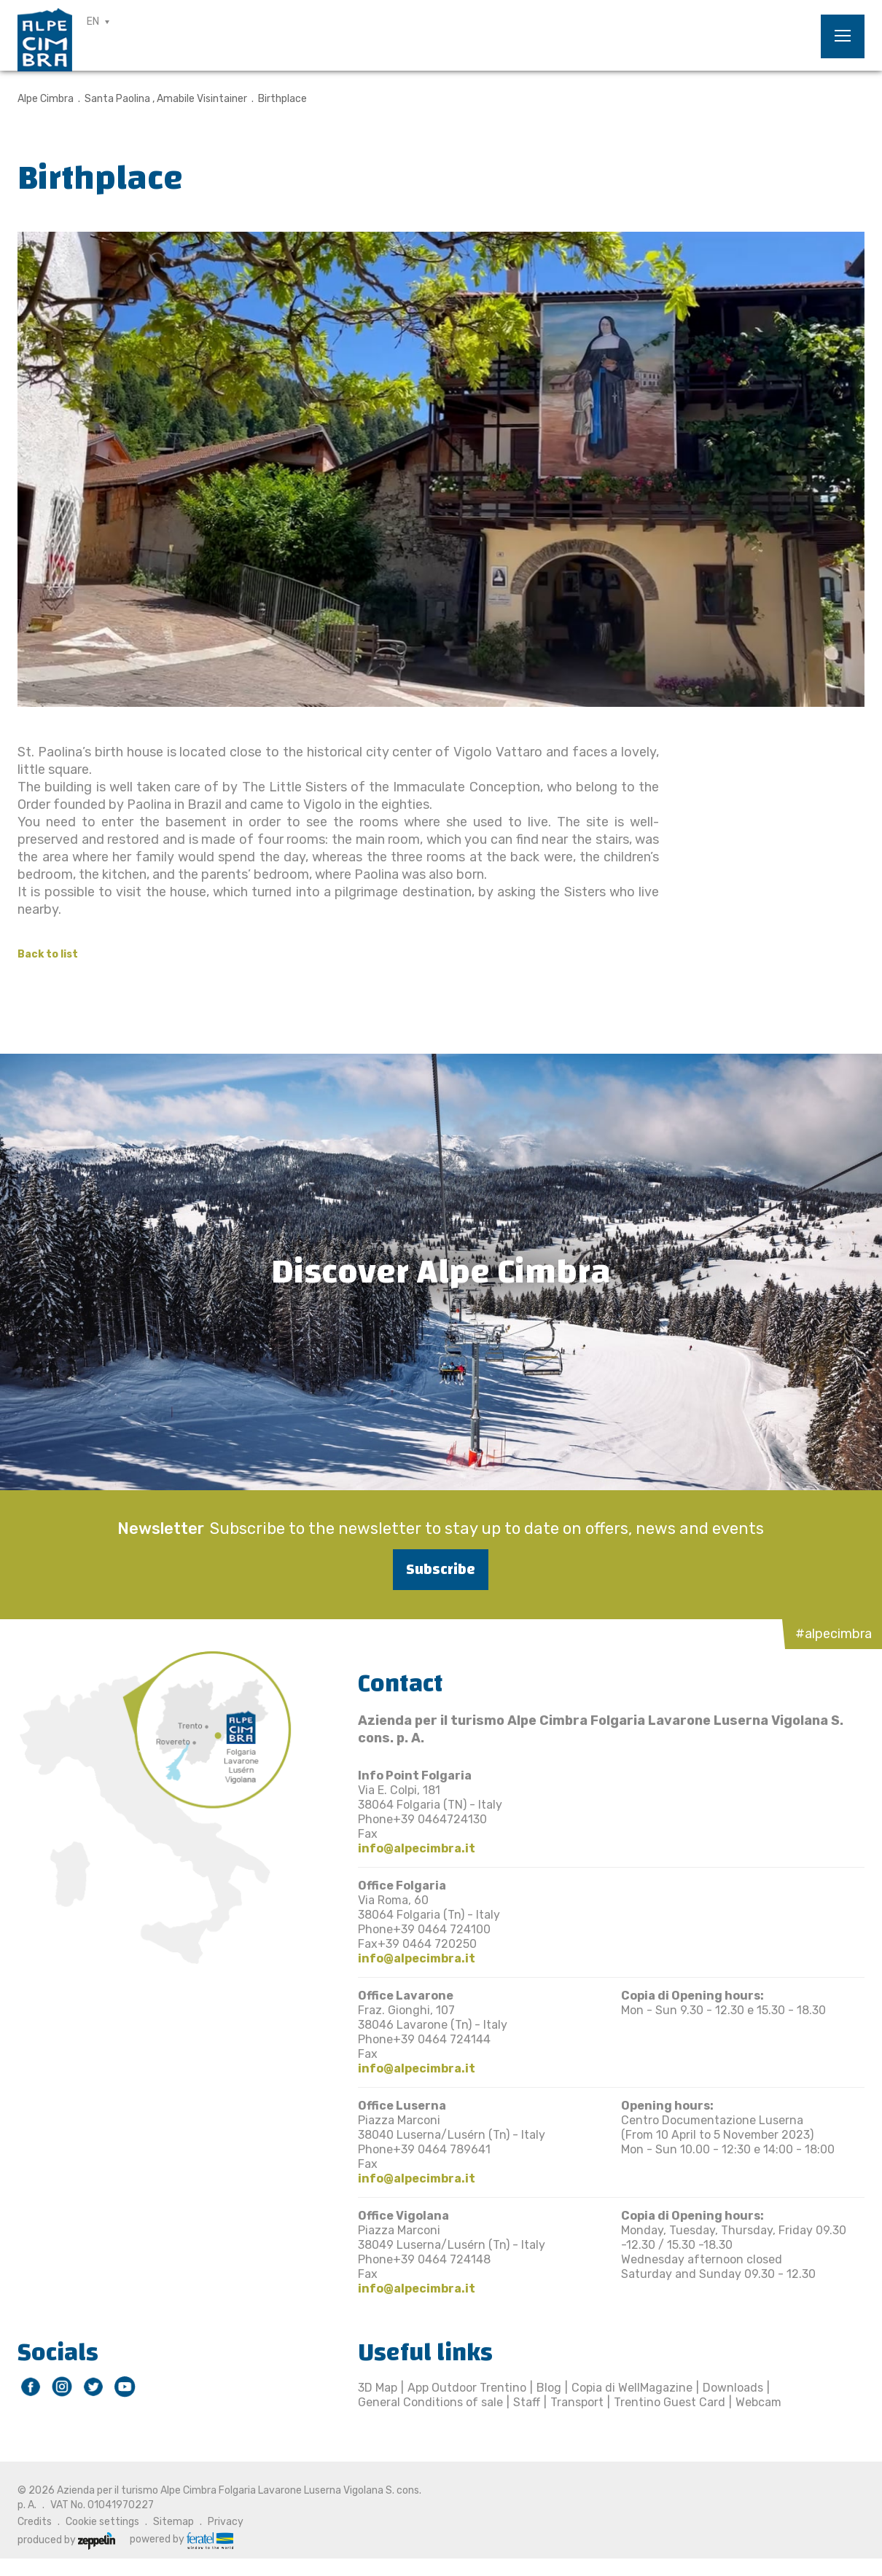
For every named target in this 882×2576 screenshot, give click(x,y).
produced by (66, 2540)
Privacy (225, 2522)
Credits (34, 2522)
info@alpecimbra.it (416, 1848)
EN (93, 21)
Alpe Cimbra (45, 99)
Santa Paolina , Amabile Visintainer (166, 99)
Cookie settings (102, 2522)
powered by (181, 2539)
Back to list (47, 954)
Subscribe (440, 1569)
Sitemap (173, 2522)
